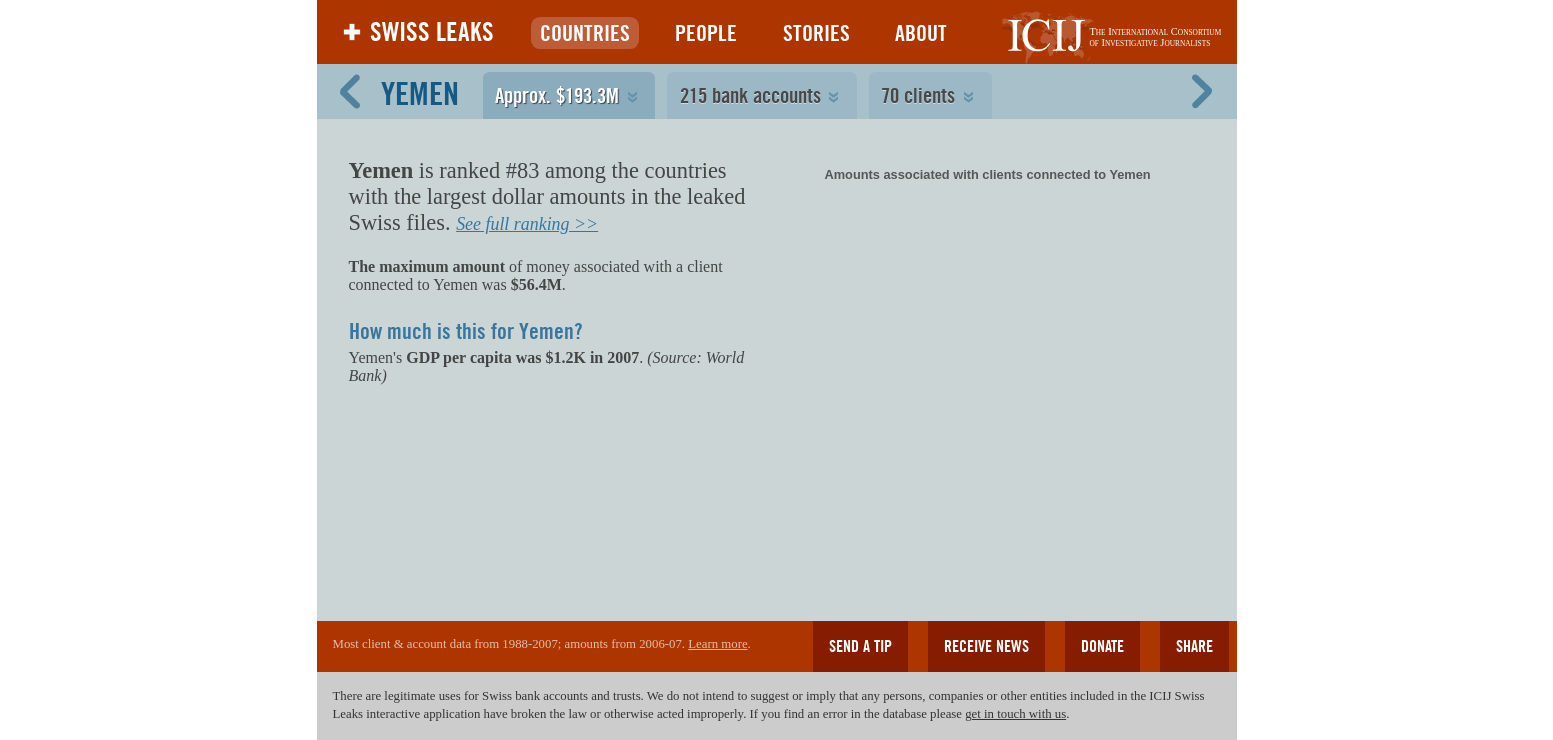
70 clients (918, 95)
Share (1194, 646)
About (921, 33)
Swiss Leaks (432, 32)
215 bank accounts (750, 95)
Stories (816, 33)
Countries (585, 33)
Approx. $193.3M (557, 95)
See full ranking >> (527, 224)
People (706, 33)
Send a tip (860, 646)
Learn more (717, 644)
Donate (1102, 646)
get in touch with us (1015, 714)
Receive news (986, 646)
